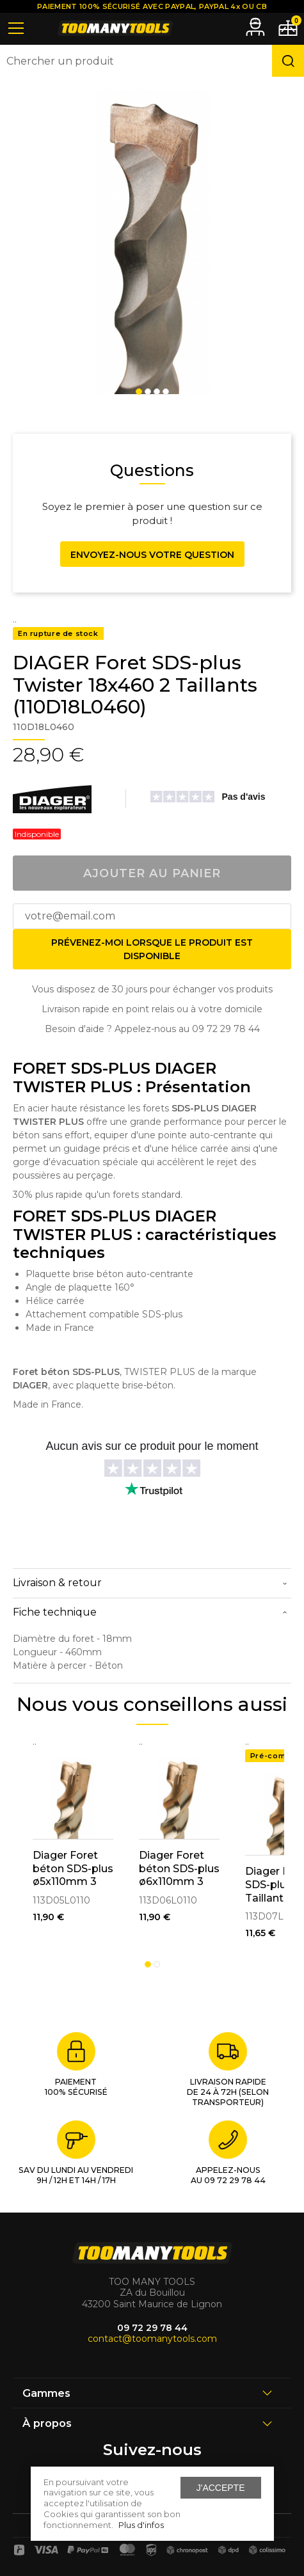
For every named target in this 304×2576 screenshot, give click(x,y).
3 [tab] (157, 391)
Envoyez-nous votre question (152, 555)
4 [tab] (166, 391)
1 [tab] (139, 391)
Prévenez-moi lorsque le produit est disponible (152, 949)
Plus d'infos (141, 2525)
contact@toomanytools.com (152, 2338)
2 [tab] (148, 391)
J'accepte (220, 2488)
